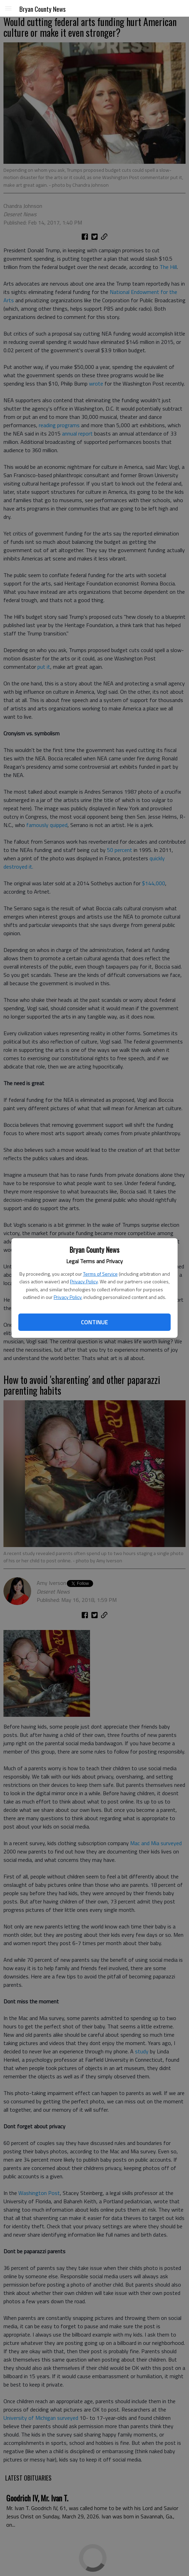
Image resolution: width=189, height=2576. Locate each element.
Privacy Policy (84, 1281)
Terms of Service (100, 1273)
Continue (94, 1322)
